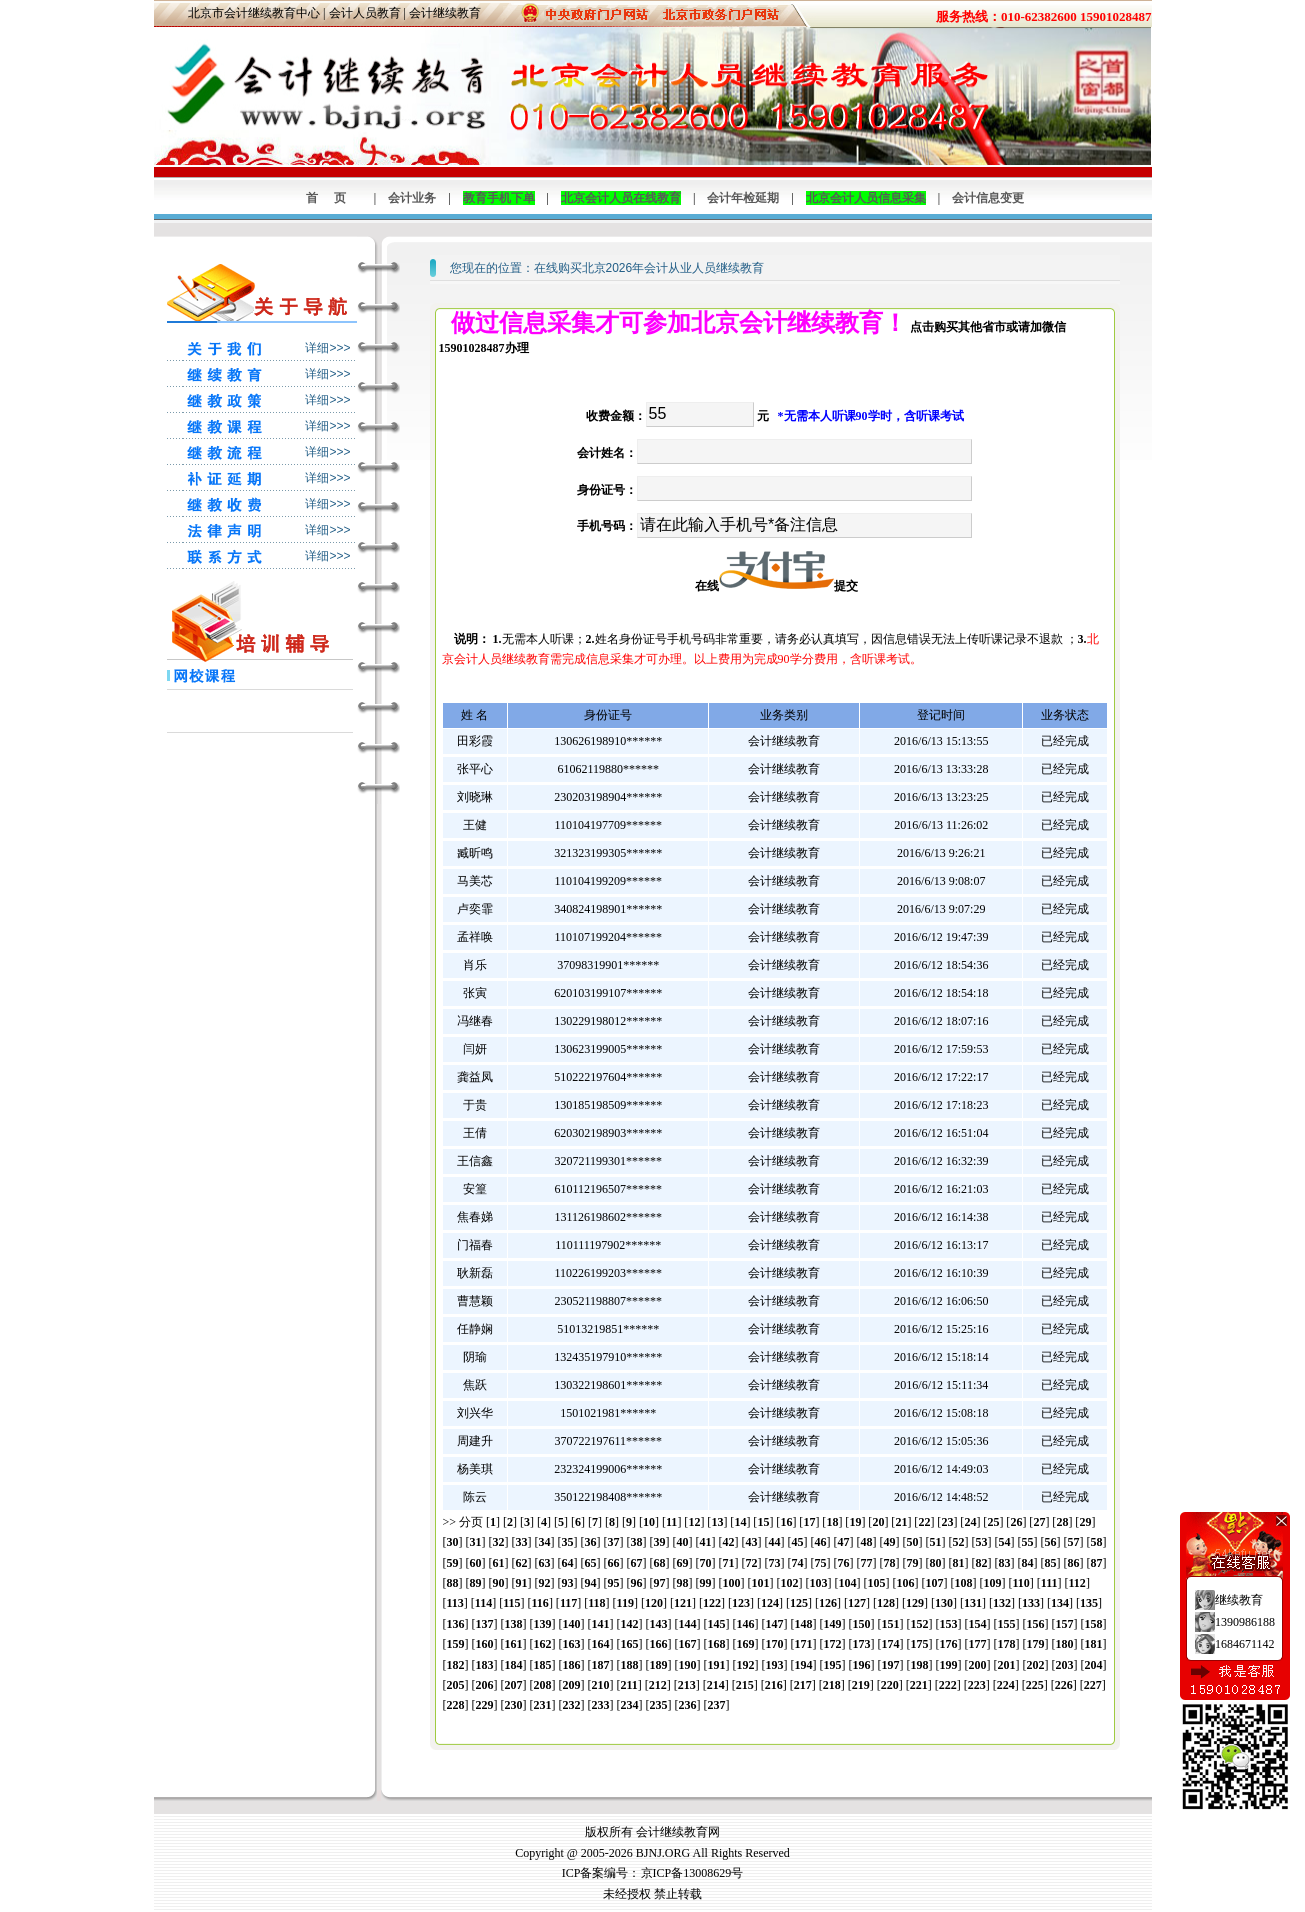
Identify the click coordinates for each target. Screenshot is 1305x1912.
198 (920, 1665)
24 (970, 1522)
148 (804, 1624)
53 (982, 1542)
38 (637, 1542)
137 (485, 1624)
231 (543, 1705)
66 (614, 1563)
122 (712, 1603)
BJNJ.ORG (663, 1853)
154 (978, 1624)
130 (944, 1603)
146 (746, 1624)
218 (832, 1685)
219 (861, 1685)
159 (456, 1644)
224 (1006, 1685)
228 (456, 1705)
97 (660, 1583)
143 (659, 1624)
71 (729, 1563)
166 (659, 1644)
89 (476, 1583)
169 (746, 1644)
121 (683, 1603)
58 (1097, 1542)
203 (1065, 1665)
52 (959, 1542)
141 (601, 1624)
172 (833, 1644)
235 (659, 1705)
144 (688, 1624)
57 (1074, 1542)
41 (706, 1542)
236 (688, 1705)
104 (848, 1583)
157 (1065, 1624)
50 (913, 1542)
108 (964, 1583)
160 (485, 1644)
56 (1051, 1542)
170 (775, 1644)
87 (1097, 1563)
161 (514, 1644)
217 (803, 1685)
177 (978, 1644)
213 (687, 1685)
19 (855, 1522)
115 (511, 1603)
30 (453, 1542)
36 (591, 1542)
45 (798, 1542)
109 (993, 1583)
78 (890, 1563)
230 (514, 1705)
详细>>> (327, 348)
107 (935, 1583)
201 (1007, 1665)
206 (485, 1685)
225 (1035, 1685)
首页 (334, 198)
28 (1062, 1522)
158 (1094, 1624)
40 (683, 1542)
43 (752, 1542)
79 (913, 1563)
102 (790, 1583)
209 (572, 1685)
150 (862, 1624)
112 (1077, 1583)
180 (1065, 1644)
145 (717, 1624)
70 (706, 1563)
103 (819, 1583)
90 (499, 1583)
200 (978, 1665)
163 (572, 1644)
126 (828, 1603)
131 (973, 1603)
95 (614, 1583)
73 (775, 1563)
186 (572, 1665)
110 (1021, 1583)
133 (1031, 1603)
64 (568, 1563)
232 (572, 1705)
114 (483, 1603)
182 (456, 1665)
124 (770, 1603)
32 (499, 1542)
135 (1089, 1603)
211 (629, 1685)
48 (867, 1542)
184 (514, 1665)
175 (920, 1644)
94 (591, 1583)
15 (763, 1522)
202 (1036, 1665)
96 (637, 1583)
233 (601, 1705)
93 (568, 1583)
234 (630, 1705)
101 (761, 1583)
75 (821, 1563)
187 (601, 1665)
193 (775, 1665)
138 (514, 1624)
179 (1036, 1644)
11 (671, 1522)
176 (949, 1644)
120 (654, 1603)
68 (660, 1563)
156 (1036, 1624)
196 (862, 1665)
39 (660, 1542)
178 (1007, 1644)
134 (1060, 1603)
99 (706, 1583)
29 (1085, 1522)
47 (844, 1542)
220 (890, 1685)
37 (614, 1542)
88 (453, 1583)
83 (1005, 1563)
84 (1028, 1563)
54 (1005, 1542)
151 (891, 1624)
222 (948, 1685)
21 (901, 1522)
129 (915, 1603)
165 (630, 1644)
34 (545, 1542)
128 (886, 1603)
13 (717, 1522)
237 (717, 1705)
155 (1007, 1624)
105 (877, 1583)
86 (1074, 1563)
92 (545, 1583)
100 (732, 1583)
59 (453, 1563)
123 (741, 1603)
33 (522, 1542)
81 (959, 1563)
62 (522, 1563)
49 (890, 1542)
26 (1016, 1522)
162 (543, 1644)
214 (716, 1685)
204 (1094, 1665)
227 (1093, 1685)
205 (456, 1685)
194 (804, 1665)
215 (745, 1685)
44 (775, 1542)
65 (591, 1563)
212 (658, 1685)
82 (982, 1563)
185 (543, 1665)
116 (540, 1603)
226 (1064, 1685)
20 (878, 1522)
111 (1049, 1583)
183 (485, 1665)
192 (746, 1665)
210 (601, 1685)
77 (867, 1563)
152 (920, 1624)
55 (1028, 1542)
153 (949, 1624)
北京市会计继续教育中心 (254, 13)
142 (630, 1624)
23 (947, 1522)
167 (688, 1644)
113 (455, 1603)
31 (476, 1542)
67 (637, 1563)
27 (1039, 1522)
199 (949, 1665)
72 (752, 1563)
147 (775, 1624)
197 (891, 1665)
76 (844, 1563)
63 (545, 1563)
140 (572, 1624)
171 (804, 1644)
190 (688, 1665)
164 (601, 1644)
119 (625, 1603)
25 (993, 1522)
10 (649, 1522)
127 (857, 1603)
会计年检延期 (743, 198)
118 (596, 1603)
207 (514, 1685)
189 (659, 1665)
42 (729, 1542)
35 (568, 1542)
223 (977, 1685)
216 (774, 1685)
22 (924, 1522)
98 (683, 1583)
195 (833, 1665)
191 (717, 1665)
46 (821, 1542)
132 (1002, 1603)
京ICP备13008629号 (692, 1873)
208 (543, 1685)
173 (862, 1644)
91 (522, 1583)
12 (694, 1522)
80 (936, 1563)
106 (906, 1583)
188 (630, 1665)
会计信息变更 (988, 198)
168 (717, 1644)
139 (543, 1624)
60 (476, 1563)
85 (1051, 1563)
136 (456, 1624)
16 (786, 1522)
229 (485, 1705)
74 (798, 1563)
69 (683, 1563)
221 (919, 1685)
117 (568, 1603)
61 (499, 1563)
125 (799, 1603)
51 (936, 1542)
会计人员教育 (365, 13)
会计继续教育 (445, 13)
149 (833, 1624)
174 (891, 1644)
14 (740, 1522)
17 (809, 1522)
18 (832, 1522)
